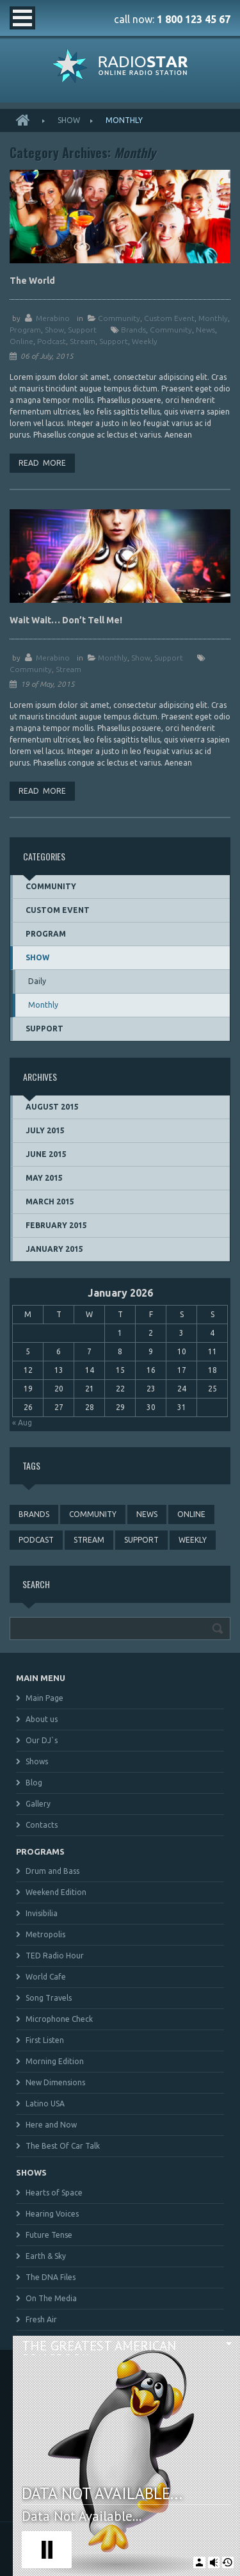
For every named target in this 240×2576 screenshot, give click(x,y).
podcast (51, 341)
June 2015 (46, 1154)
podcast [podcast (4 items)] (36, 1540)
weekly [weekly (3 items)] (193, 1540)
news (205, 329)
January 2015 (54, 1249)
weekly (144, 341)
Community (119, 318)
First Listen (45, 2040)
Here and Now (51, 2125)
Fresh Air (41, 2319)
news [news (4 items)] (146, 1514)
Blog (34, 1782)
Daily (37, 981)
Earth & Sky (46, 2256)
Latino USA (45, 2103)
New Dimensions (55, 2082)
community (171, 329)
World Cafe (46, 1977)
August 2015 (52, 1107)
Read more (42, 463)
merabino (53, 318)
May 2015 (44, 1178)
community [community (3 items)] (92, 1514)
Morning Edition (55, 2061)
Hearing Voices (52, 2214)
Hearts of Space (54, 2192)
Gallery (38, 1804)
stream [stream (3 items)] (89, 1540)
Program (25, 329)
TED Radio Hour (55, 1955)
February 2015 (56, 1225)
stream (82, 341)
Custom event (169, 318)
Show (69, 120)
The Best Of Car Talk (63, 2146)
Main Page (44, 1698)
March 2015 (50, 1201)
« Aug (22, 1422)
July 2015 (45, 1130)
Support (82, 329)
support (113, 341)
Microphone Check (59, 2019)
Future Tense (49, 2235)
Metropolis (45, 1934)
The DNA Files (51, 2277)
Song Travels (49, 1998)
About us (42, 1719)
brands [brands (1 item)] (34, 1514)
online (21, 341)
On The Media (51, 2298)
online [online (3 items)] (191, 1514)
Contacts (42, 1825)
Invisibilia (42, 1913)
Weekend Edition (56, 1892)
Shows (37, 1761)
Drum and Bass (52, 1871)
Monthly (213, 318)
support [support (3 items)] (141, 1540)
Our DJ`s (42, 1740)
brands (133, 329)
